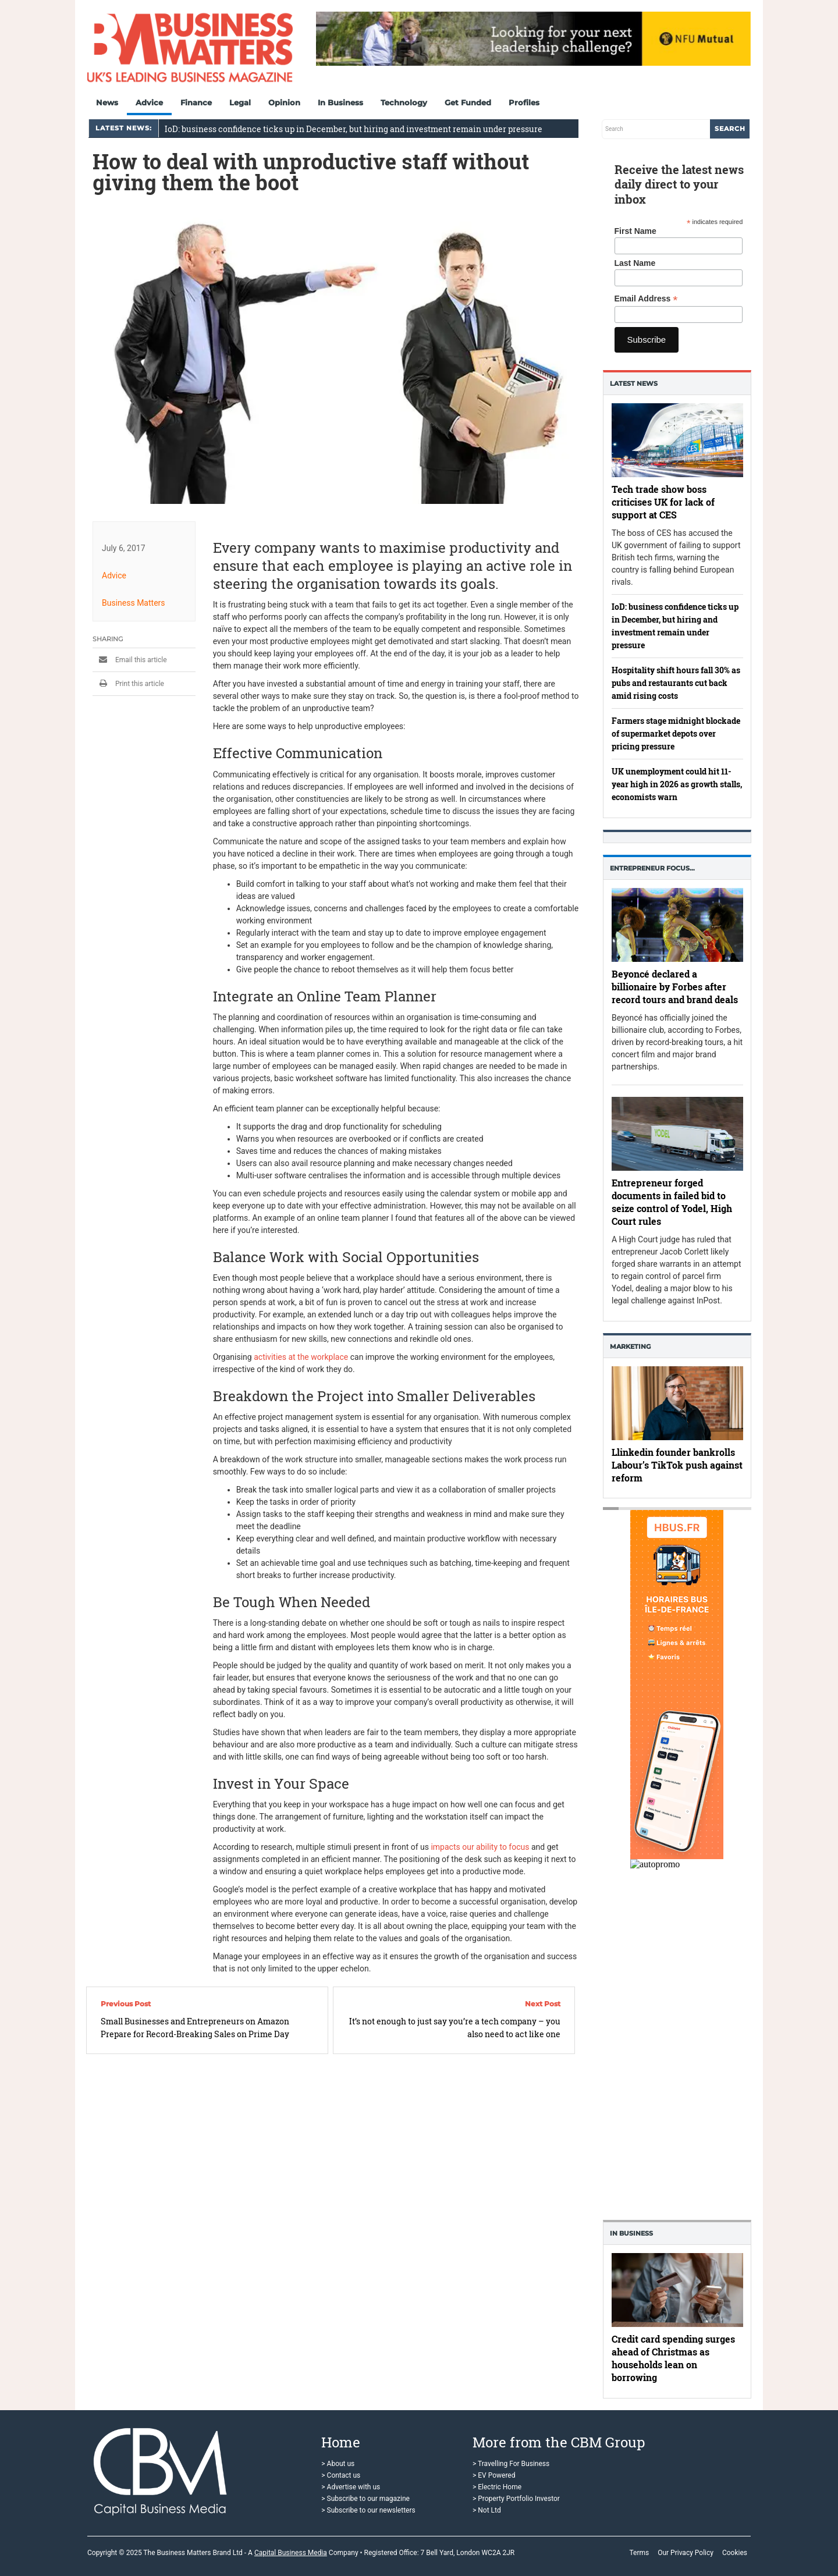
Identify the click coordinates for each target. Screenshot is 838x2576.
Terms (639, 2553)
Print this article (128, 683)
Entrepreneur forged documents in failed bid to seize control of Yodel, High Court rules (672, 1202)
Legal (240, 102)
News (107, 102)
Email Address (646, 298)
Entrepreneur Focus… (652, 868)
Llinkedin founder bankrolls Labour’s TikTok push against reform (677, 1464)
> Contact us (340, 2475)
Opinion (284, 102)
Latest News (634, 383)
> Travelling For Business (511, 2464)
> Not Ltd (487, 2510)
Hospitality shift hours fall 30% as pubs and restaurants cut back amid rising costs (676, 683)
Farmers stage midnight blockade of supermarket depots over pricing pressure (676, 733)
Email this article (130, 659)
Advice (149, 102)
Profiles (524, 102)
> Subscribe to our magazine (365, 2499)
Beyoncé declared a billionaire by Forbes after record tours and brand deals (675, 986)
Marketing (630, 1346)
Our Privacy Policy (685, 2553)
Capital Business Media (290, 2553)
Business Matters (133, 602)
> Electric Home (497, 2487)
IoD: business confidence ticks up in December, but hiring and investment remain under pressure (353, 128)
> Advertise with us (350, 2487)
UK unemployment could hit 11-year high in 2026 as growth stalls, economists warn (677, 784)
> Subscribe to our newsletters (368, 2510)
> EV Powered (494, 2475)
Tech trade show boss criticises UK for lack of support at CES (663, 502)
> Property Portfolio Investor (516, 2499)
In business (631, 2233)
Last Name (635, 263)
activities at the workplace (301, 1357)
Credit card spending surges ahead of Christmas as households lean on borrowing (673, 2358)
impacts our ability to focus (480, 1847)
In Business (340, 102)
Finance (196, 102)
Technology (404, 102)
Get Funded (468, 102)
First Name (635, 231)
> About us (337, 2464)
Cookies (734, 2553)
